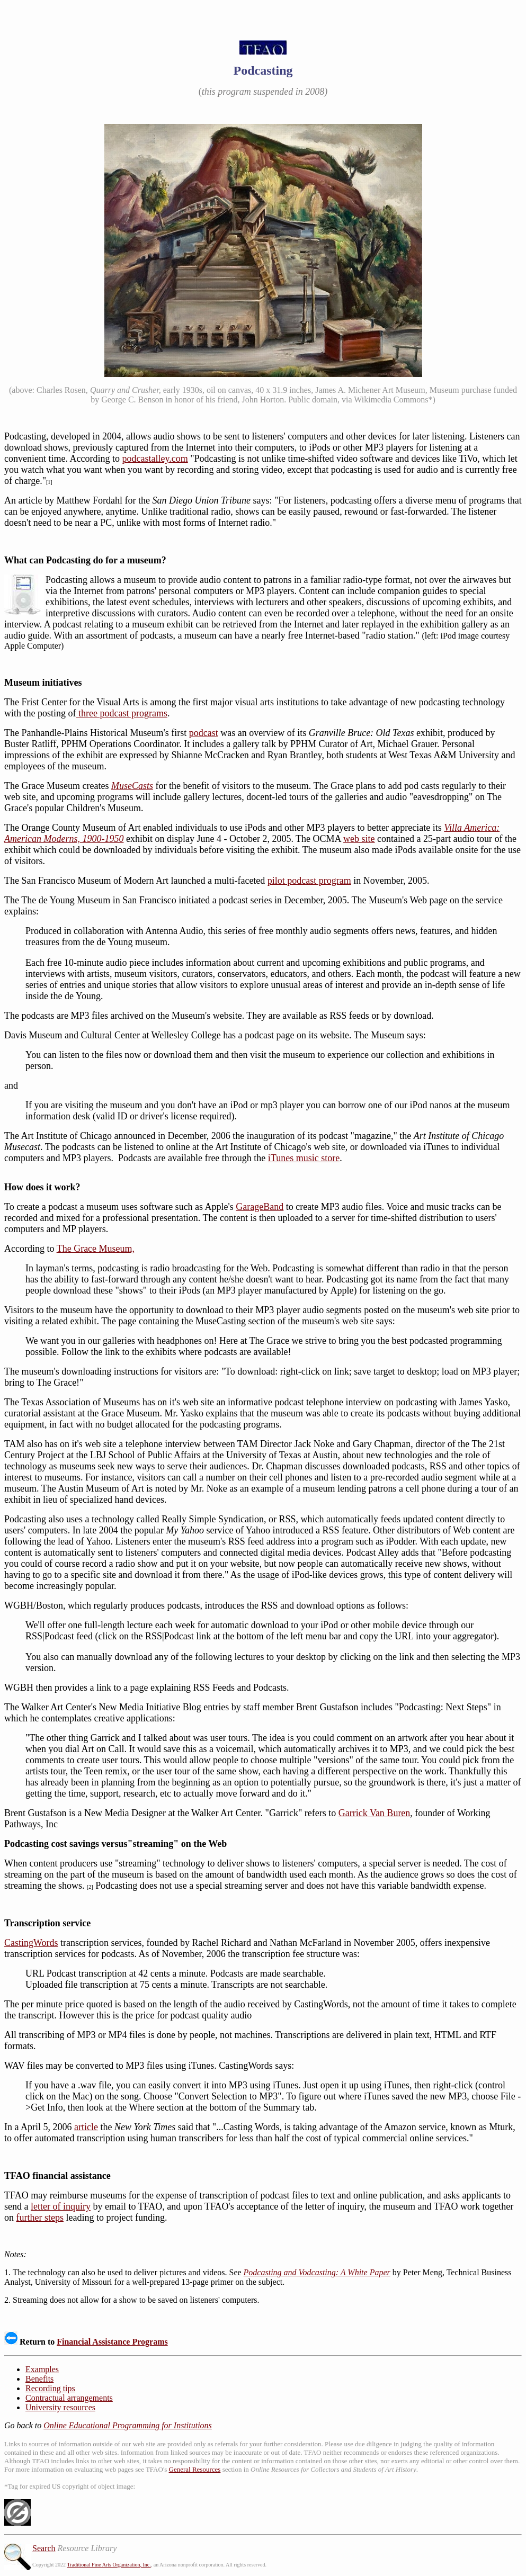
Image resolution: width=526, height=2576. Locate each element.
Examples (42, 2369)
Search (44, 2548)
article (86, 2127)
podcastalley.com (155, 458)
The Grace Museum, (96, 1248)
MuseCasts (132, 785)
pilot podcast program (309, 880)
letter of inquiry (61, 2206)
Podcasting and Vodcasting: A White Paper (317, 2272)
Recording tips (50, 2388)
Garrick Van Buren (374, 1813)
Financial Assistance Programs (112, 2341)
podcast (203, 733)
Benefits (39, 2378)
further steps (40, 2217)
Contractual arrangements (69, 2397)
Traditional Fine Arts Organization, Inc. (108, 2565)
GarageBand (259, 1206)
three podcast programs (121, 713)
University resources (60, 2407)
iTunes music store (304, 1158)
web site (359, 838)
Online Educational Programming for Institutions (127, 2425)
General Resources (195, 2469)
